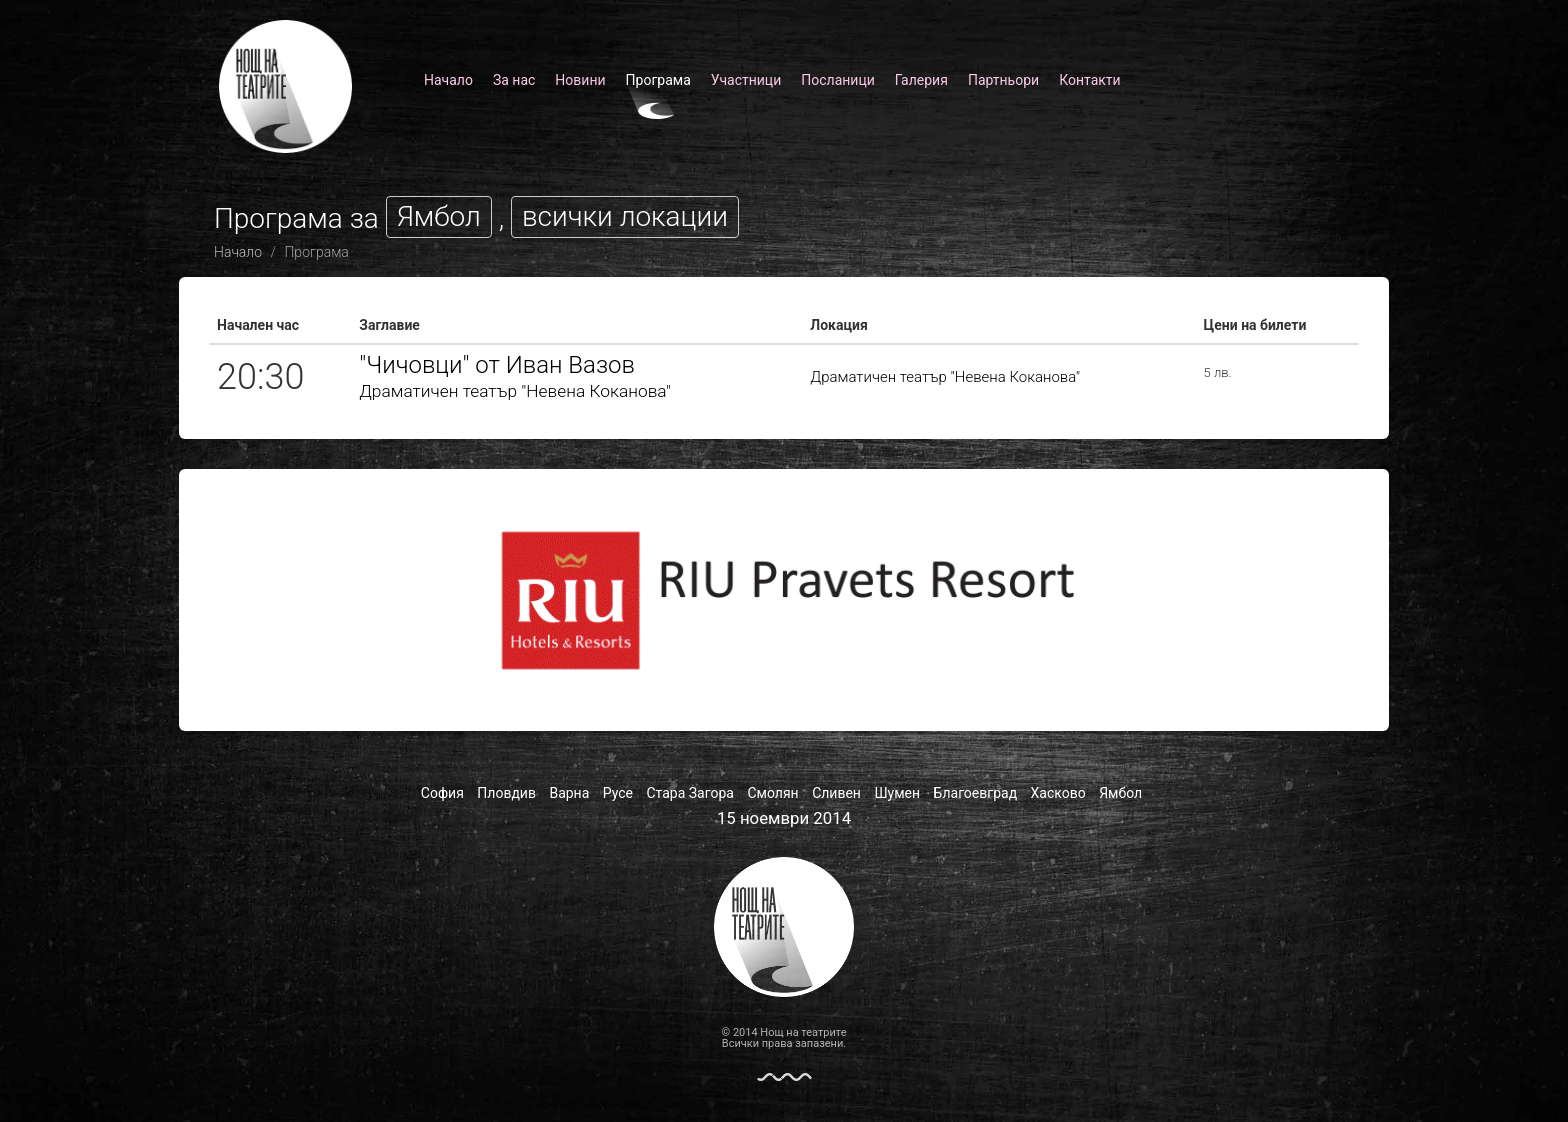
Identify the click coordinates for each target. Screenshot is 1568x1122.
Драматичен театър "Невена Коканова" (515, 391)
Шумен (897, 793)
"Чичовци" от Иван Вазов (497, 365)
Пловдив (506, 793)
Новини (580, 80)
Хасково (1058, 793)
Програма (658, 80)
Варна (569, 793)
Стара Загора (690, 793)
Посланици (838, 80)
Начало (448, 80)
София (442, 793)
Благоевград (976, 793)
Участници (746, 80)
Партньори (1003, 80)
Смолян (772, 793)
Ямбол (1120, 793)
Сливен (836, 793)
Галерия (921, 80)
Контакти (1090, 80)
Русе (618, 793)
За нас (514, 80)
